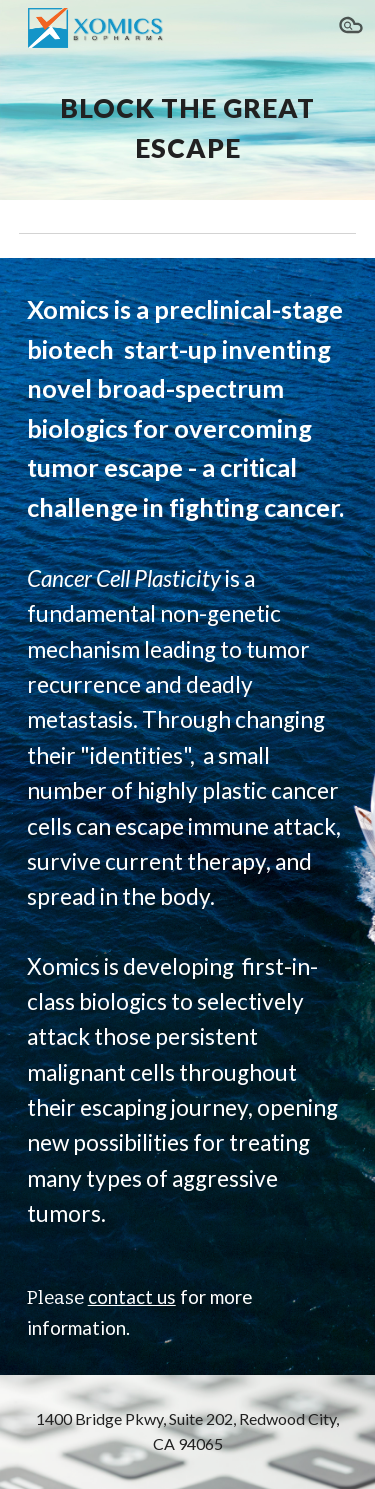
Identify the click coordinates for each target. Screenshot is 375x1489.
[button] (351, 28)
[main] (188, 128)
